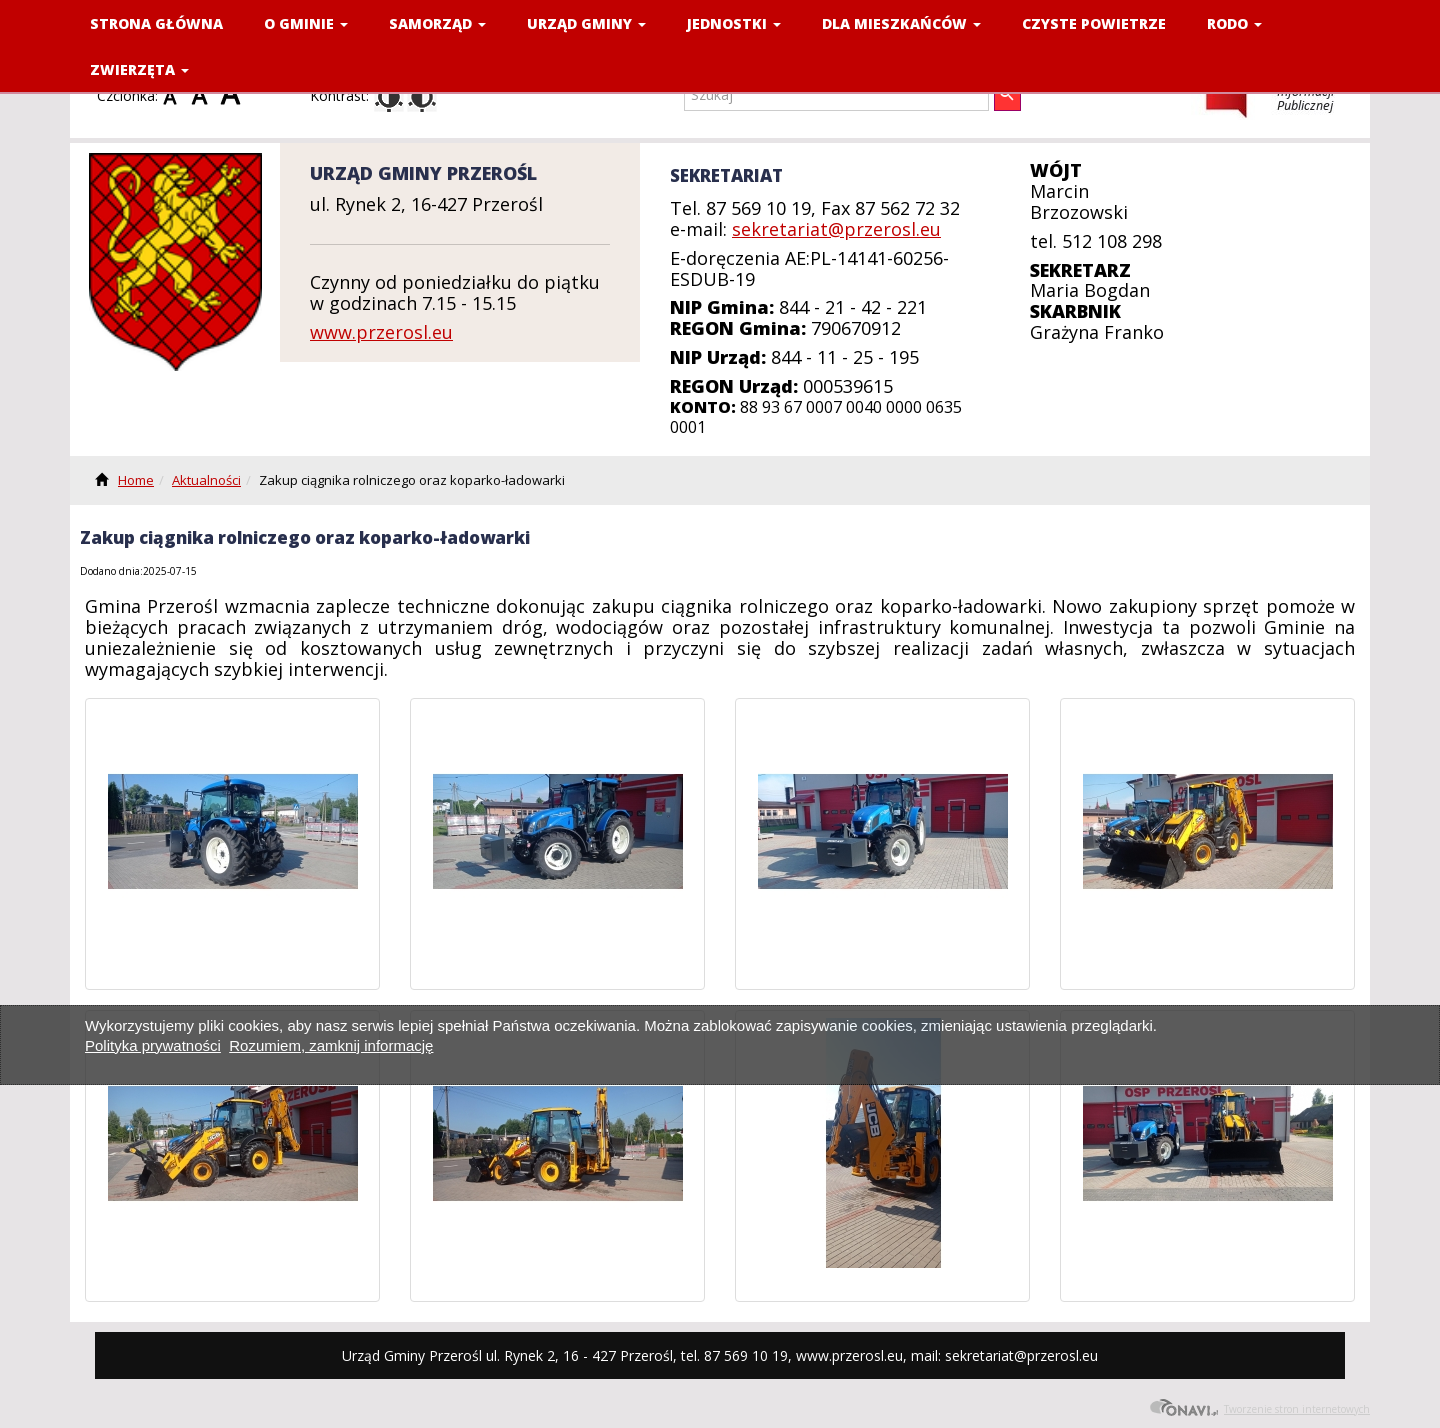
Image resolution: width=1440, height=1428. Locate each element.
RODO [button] (1234, 23)
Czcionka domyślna (175, 95)
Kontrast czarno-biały (422, 97)
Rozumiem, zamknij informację (331, 1045)
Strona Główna (156, 23)
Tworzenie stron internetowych (1259, 1407)
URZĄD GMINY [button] (586, 23)
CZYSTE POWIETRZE (1094, 23)
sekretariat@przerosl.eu (836, 229)
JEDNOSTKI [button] (734, 23)
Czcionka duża (233, 95)
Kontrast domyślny (389, 97)
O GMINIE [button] (306, 23)
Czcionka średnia (204, 95)
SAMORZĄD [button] (437, 23)
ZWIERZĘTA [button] (139, 69)
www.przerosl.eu (381, 332)
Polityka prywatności (153, 1045)
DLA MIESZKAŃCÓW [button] (901, 23)
